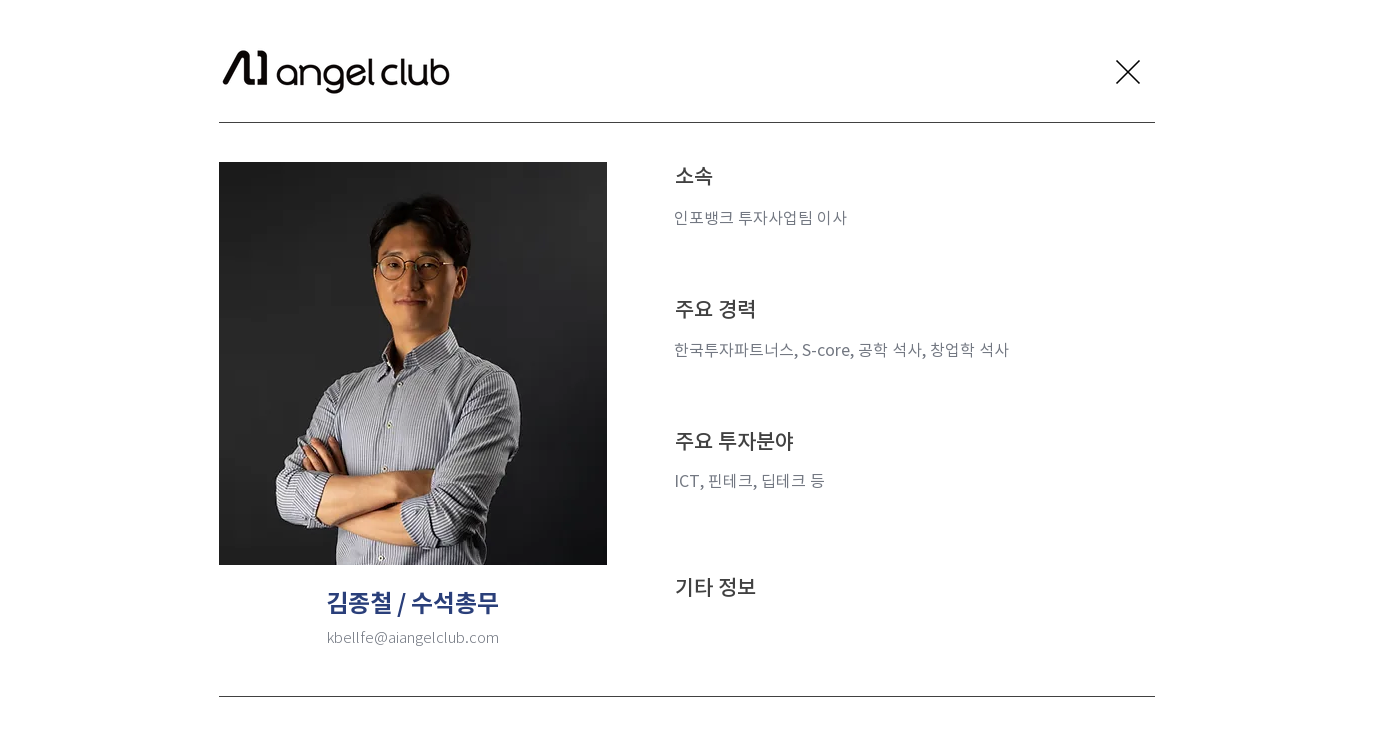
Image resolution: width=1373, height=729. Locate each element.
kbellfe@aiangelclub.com (413, 637)
